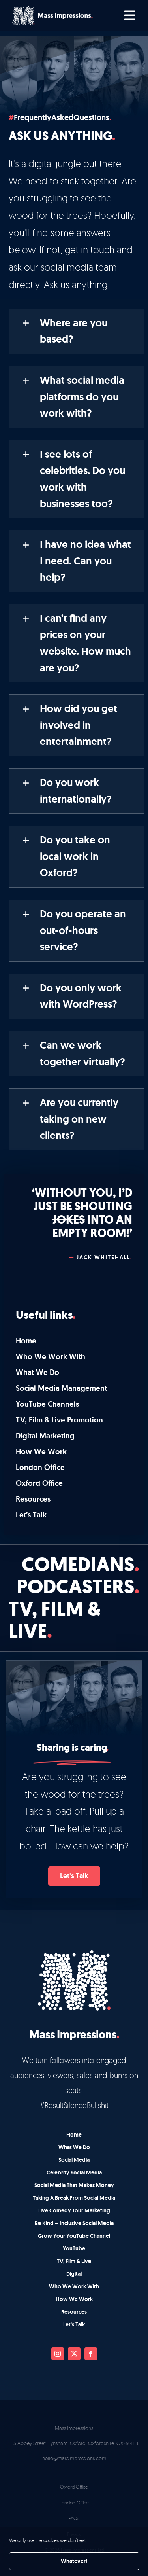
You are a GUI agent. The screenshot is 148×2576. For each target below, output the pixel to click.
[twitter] (74, 2353)
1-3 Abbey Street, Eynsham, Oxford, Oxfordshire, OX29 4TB (74, 2443)
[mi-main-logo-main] (52, 9)
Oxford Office (74, 2487)
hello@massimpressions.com (74, 2458)
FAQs (74, 2518)
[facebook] (90, 2353)
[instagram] (57, 2353)
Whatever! (74, 2561)
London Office (74, 2503)
